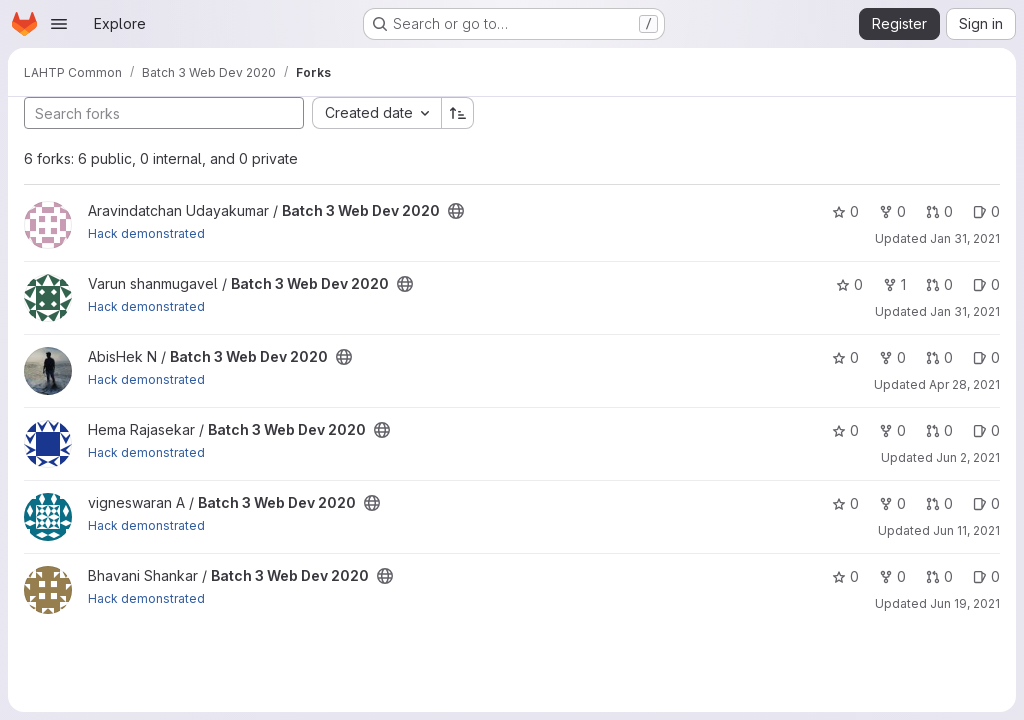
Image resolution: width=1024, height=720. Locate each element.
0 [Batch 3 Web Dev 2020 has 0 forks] (892, 211)
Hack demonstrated (146, 233)
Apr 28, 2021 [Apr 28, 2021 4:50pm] (964, 384)
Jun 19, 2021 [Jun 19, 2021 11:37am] (965, 603)
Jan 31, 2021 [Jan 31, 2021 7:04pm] (965, 311)
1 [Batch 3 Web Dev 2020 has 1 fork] (894, 284)
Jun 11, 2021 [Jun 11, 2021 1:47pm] (966, 530)
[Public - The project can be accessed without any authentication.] (456, 211)
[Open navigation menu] (59, 24)
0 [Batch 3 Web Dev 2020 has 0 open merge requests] (939, 211)
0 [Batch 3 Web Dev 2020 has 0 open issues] (986, 211)
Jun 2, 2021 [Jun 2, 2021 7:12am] (968, 457)
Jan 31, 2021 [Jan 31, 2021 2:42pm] (965, 238)
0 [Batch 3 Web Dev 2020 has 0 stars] (845, 211)
